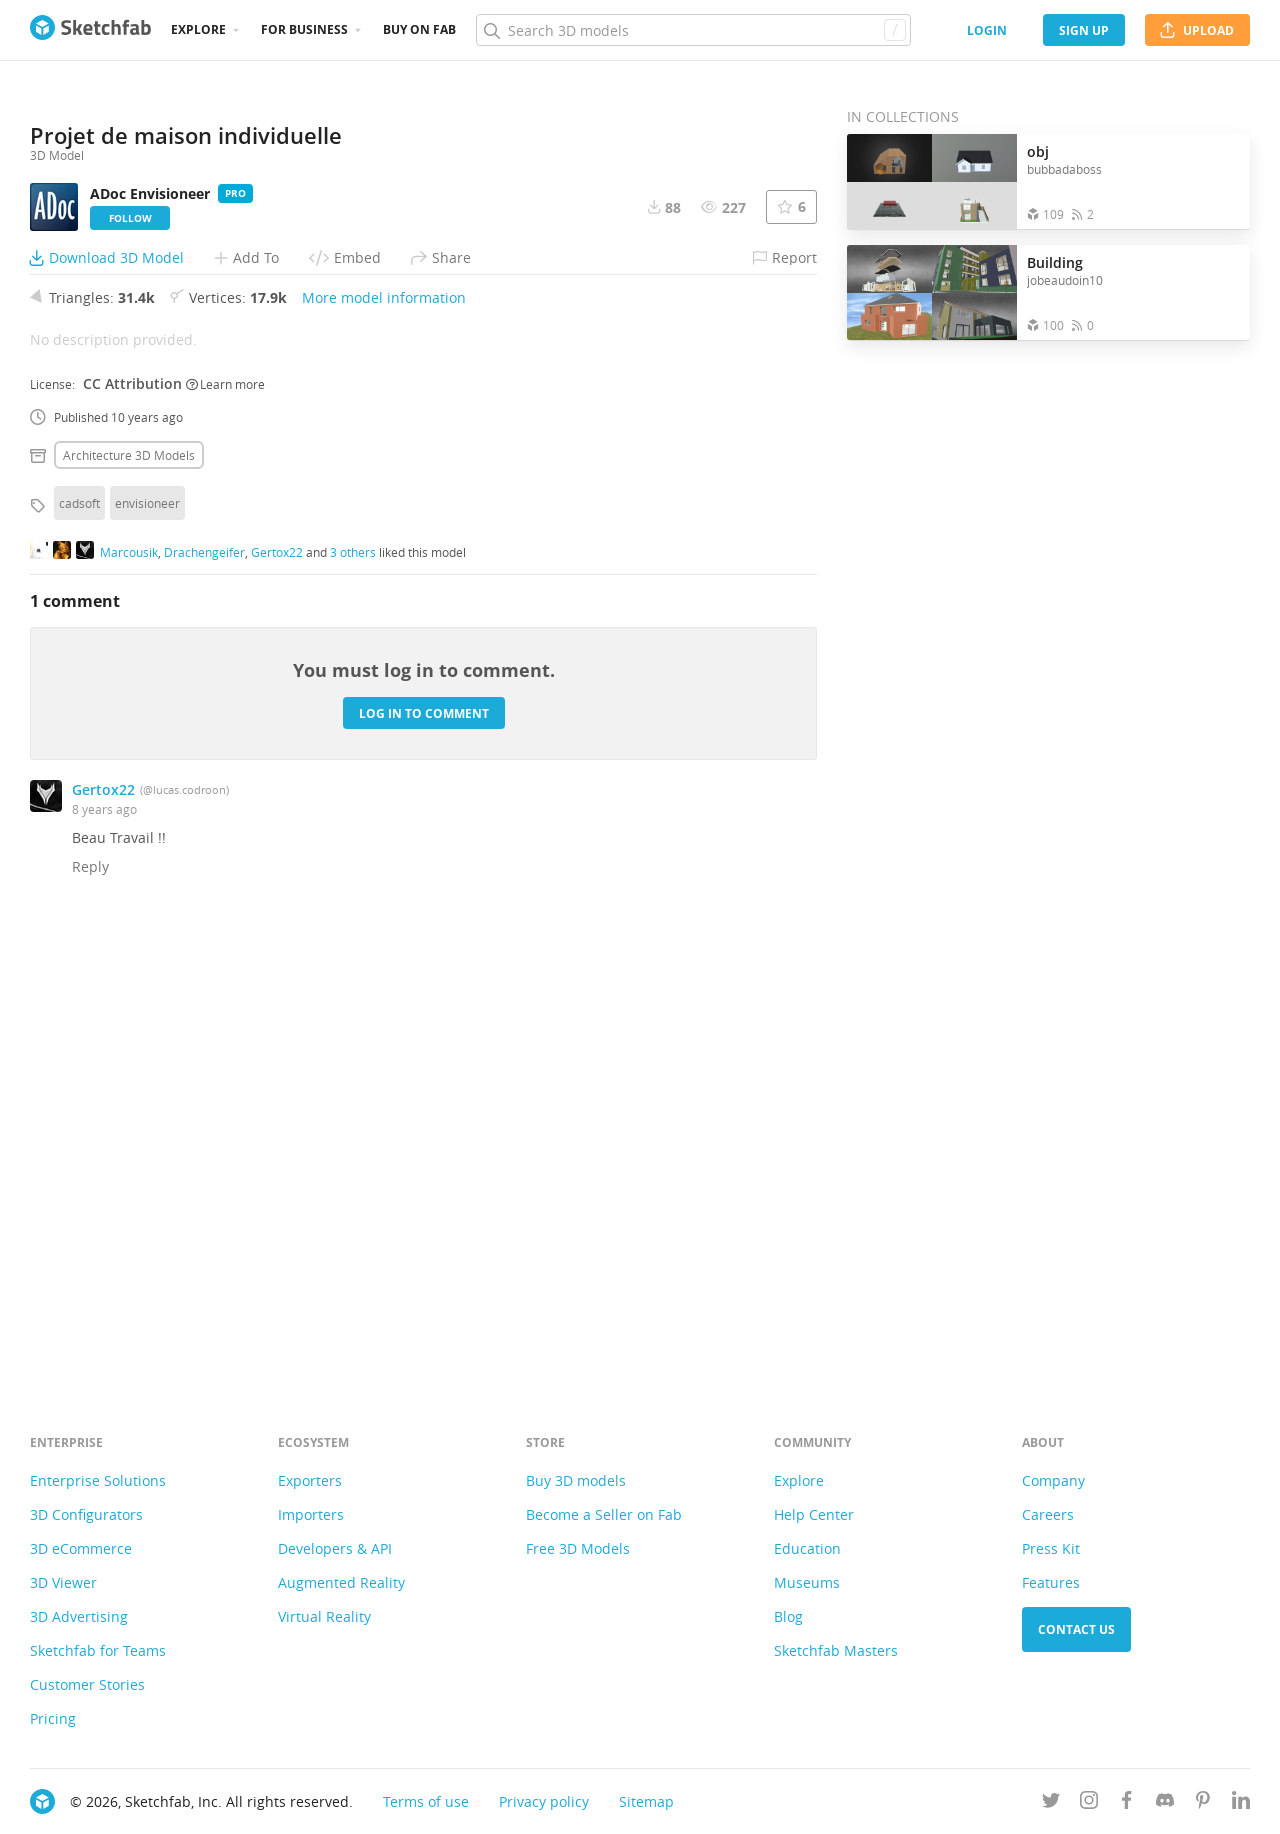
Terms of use (426, 1801)
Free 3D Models (578, 1548)
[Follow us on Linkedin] (1241, 1803)
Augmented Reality (341, 1582)
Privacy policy (544, 1801)
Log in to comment (424, 1153)
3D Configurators (86, 1514)
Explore (198, 29)
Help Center (814, 1514)
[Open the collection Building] (932, 292)
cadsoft (79, 944)
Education (807, 1548)
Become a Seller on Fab (604, 1514)
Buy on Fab (419, 29)
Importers (311, 1514)
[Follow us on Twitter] (1051, 1803)
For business (304, 29)
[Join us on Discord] (1165, 1803)
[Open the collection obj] (932, 181)
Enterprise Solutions (98, 1480)
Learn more (225, 824)
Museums (807, 1582)
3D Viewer (63, 1582)
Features (1051, 1582)
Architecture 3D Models (129, 896)
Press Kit (1051, 1548)
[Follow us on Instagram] (1089, 1803)
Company (1053, 1480)
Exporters (310, 1480)
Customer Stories (87, 1684)
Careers (1048, 1514)
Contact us (1076, 1629)
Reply (90, 1307)
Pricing (53, 1718)
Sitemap (646, 1801)
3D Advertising (79, 1616)
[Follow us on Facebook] (1127, 1803)
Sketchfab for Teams (98, 1650)
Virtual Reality (324, 1616)
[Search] (693, 30)
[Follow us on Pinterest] (1203, 1803)
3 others (353, 992)
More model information (384, 738)
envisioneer (147, 944)
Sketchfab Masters (836, 1650)
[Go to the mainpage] (90, 30)
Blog (788, 1616)
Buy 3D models (576, 1480)
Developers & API (335, 1548)
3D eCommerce (81, 1548)
